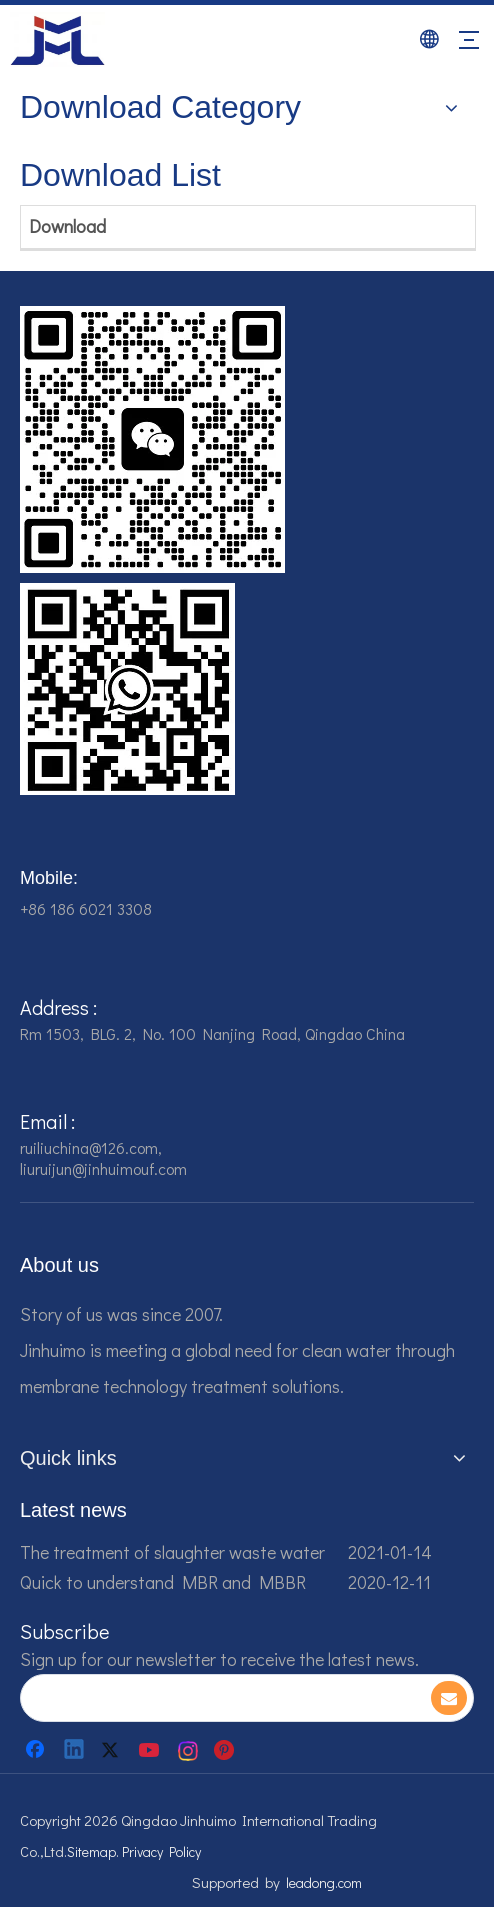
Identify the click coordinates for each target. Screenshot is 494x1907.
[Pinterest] (227, 1750)
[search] (224, 1698)
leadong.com (324, 1882)
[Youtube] (151, 1750)
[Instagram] (189, 1750)
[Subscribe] (449, 1698)
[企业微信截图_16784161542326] (152, 439)
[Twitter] (113, 1750)
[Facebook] (37, 1750)
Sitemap (91, 1851)
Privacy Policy (161, 1851)
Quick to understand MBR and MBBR (163, 1582)
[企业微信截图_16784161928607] (127, 689)
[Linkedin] (75, 1750)
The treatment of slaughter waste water (172, 1552)
